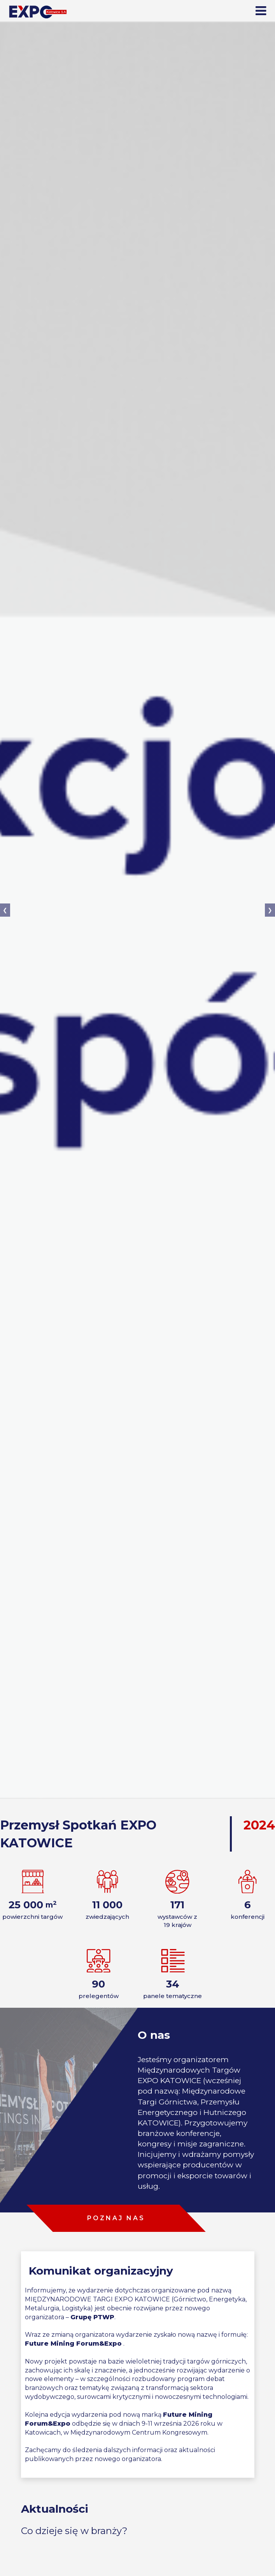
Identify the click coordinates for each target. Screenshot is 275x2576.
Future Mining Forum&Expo (73, 2343)
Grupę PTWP (92, 2317)
